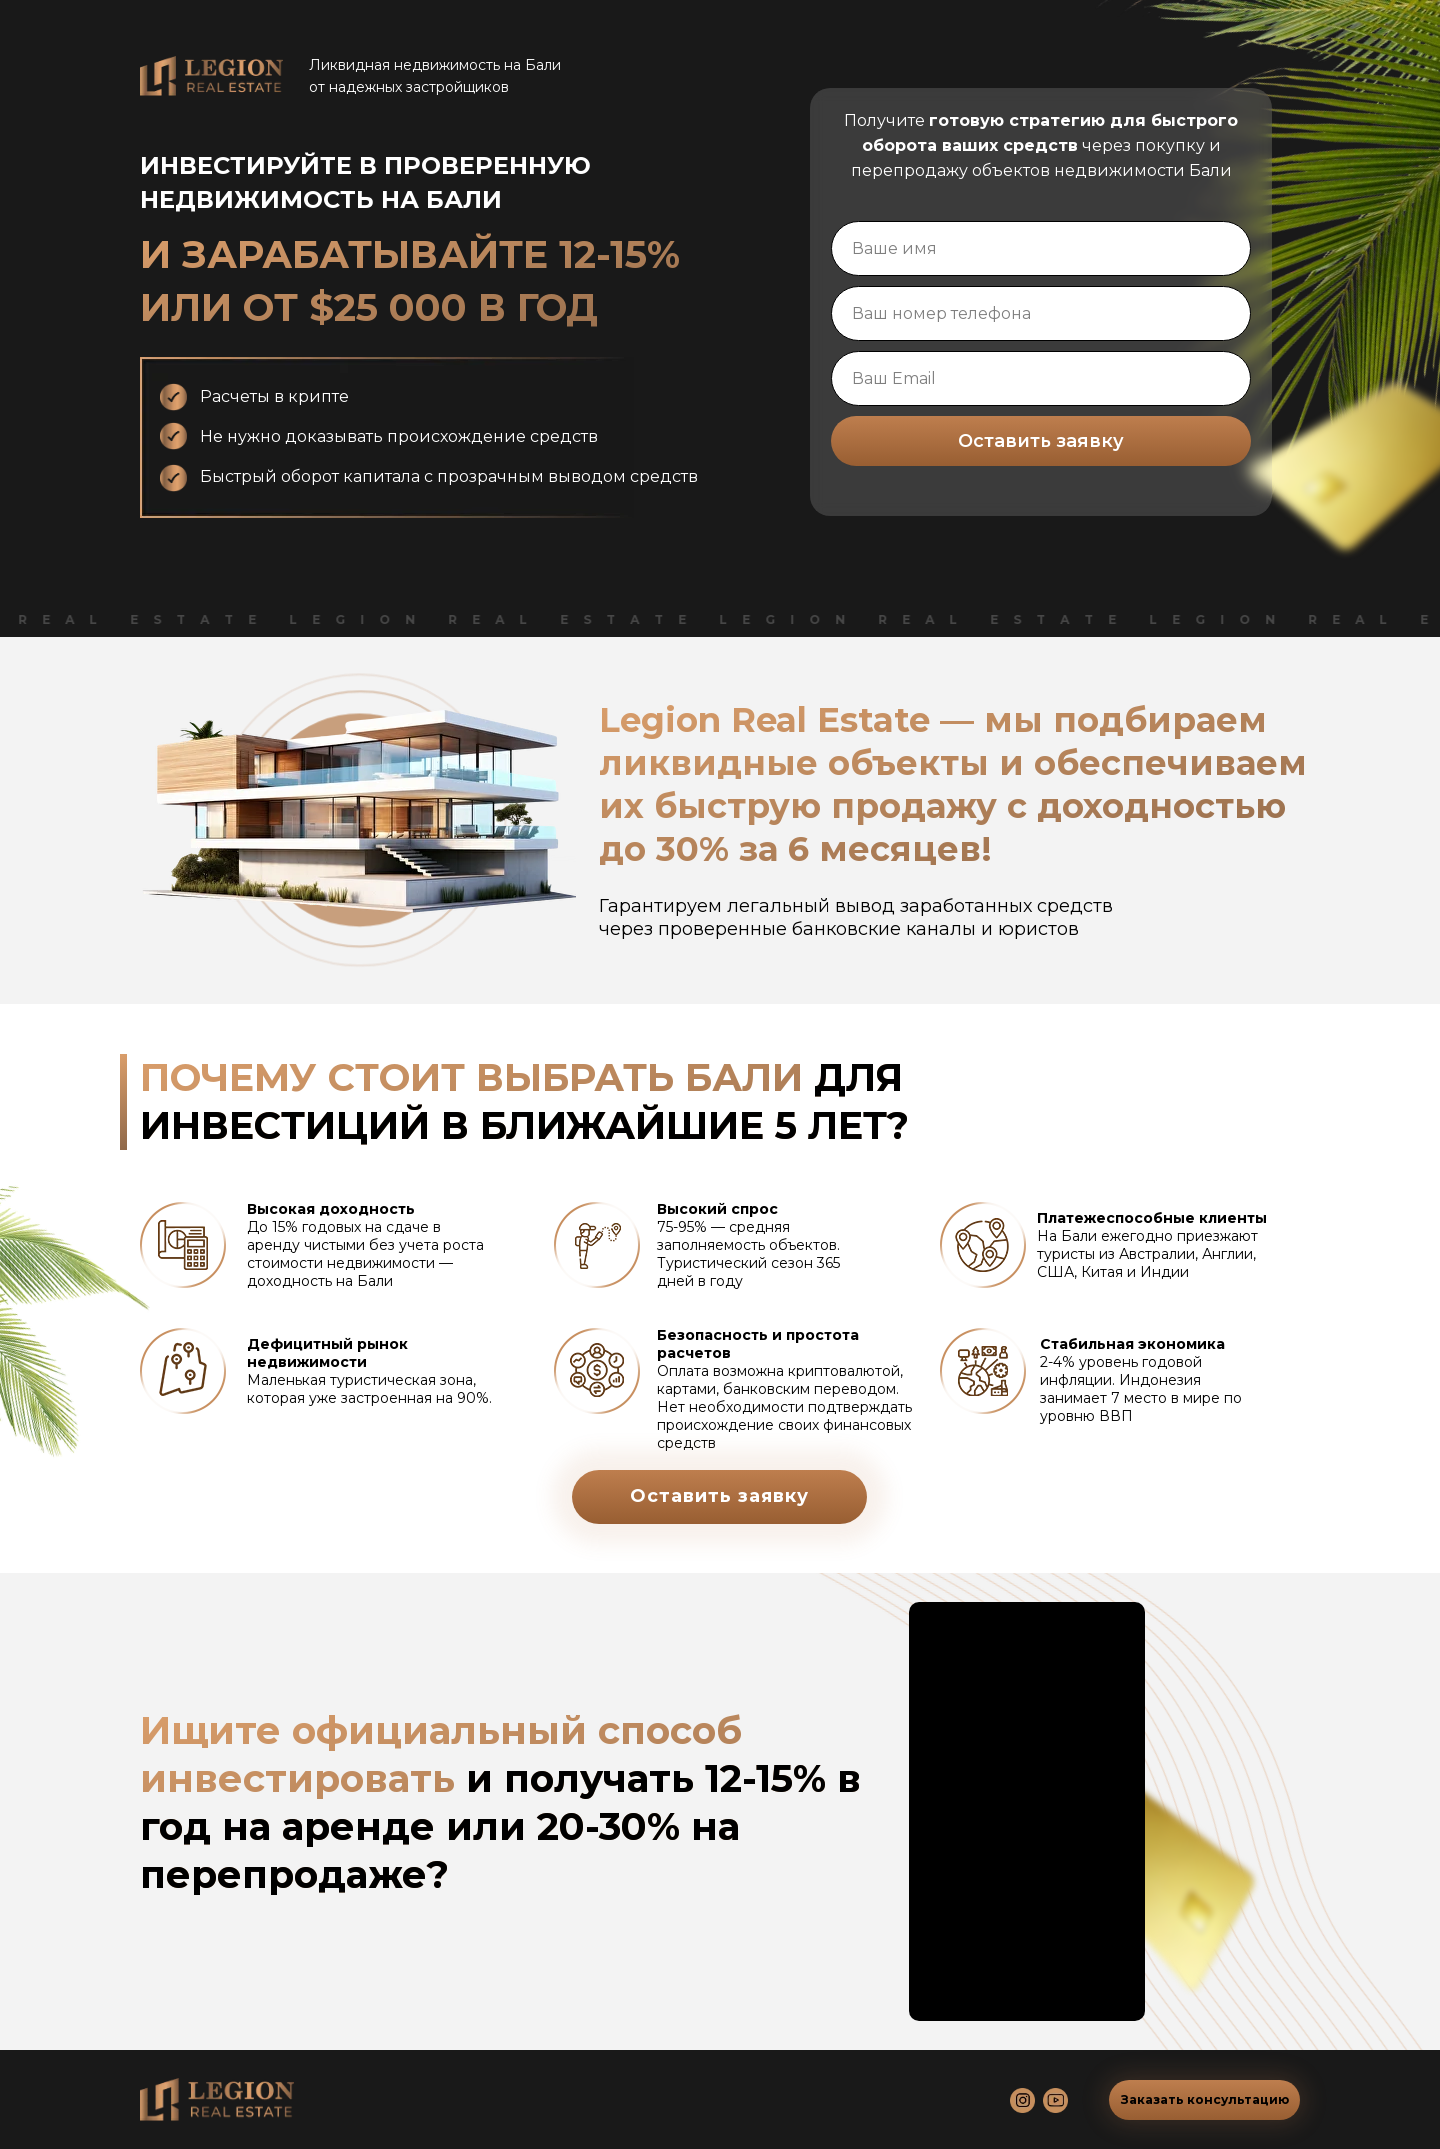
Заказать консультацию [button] (1205, 2099)
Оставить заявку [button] (719, 1496)
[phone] (1041, 313)
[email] (1041, 378)
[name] (1041, 248)
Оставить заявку (1041, 441)
